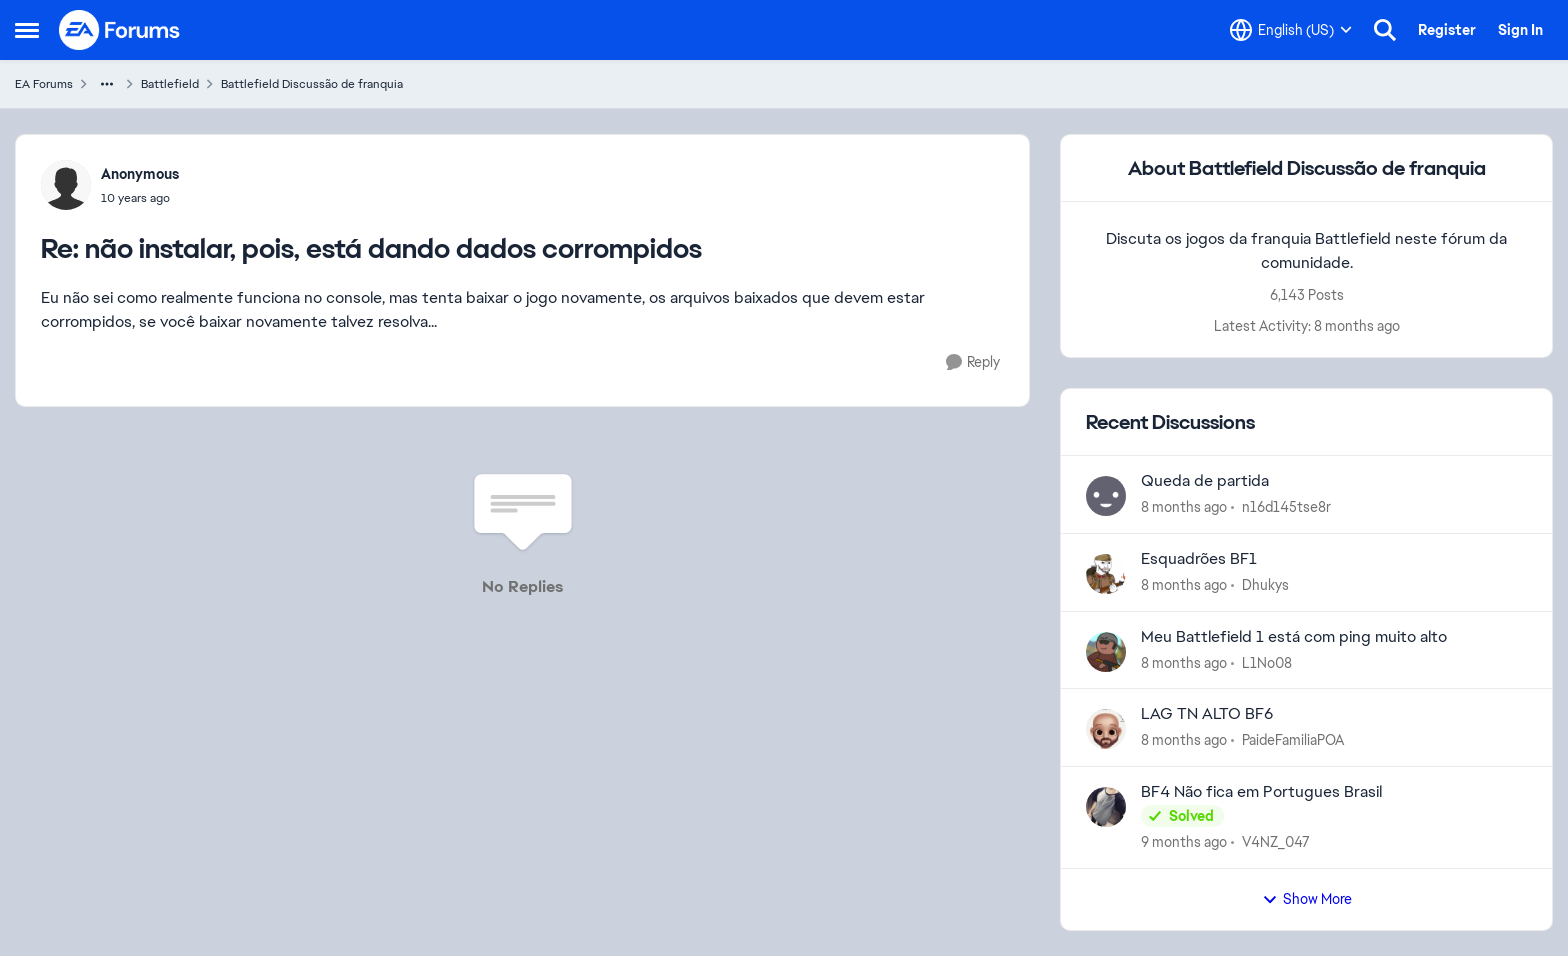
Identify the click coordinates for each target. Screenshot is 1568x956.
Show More (1307, 899)
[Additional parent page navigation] (107, 84)
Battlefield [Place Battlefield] (170, 84)
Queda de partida (1205, 481)
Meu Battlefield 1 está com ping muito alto (1294, 637)
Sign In (1520, 30)
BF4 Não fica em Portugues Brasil (1261, 792)
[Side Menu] (27, 30)
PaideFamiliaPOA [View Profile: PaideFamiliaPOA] (1293, 740)
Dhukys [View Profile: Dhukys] (1265, 585)
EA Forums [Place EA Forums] (44, 84)
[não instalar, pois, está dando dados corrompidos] (140, 198)
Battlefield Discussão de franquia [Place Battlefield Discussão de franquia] (312, 84)
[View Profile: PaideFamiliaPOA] (1106, 729)
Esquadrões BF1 (1199, 559)
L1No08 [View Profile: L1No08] (1267, 662)
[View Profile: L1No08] (1106, 652)
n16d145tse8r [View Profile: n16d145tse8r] (1286, 507)
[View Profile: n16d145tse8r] (1106, 496)
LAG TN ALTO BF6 (1207, 714)
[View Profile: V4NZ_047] (1106, 807)
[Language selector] (1291, 30)
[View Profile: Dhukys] (1106, 574)
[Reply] (973, 362)
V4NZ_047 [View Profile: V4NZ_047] (1276, 842)
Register (1447, 30)
